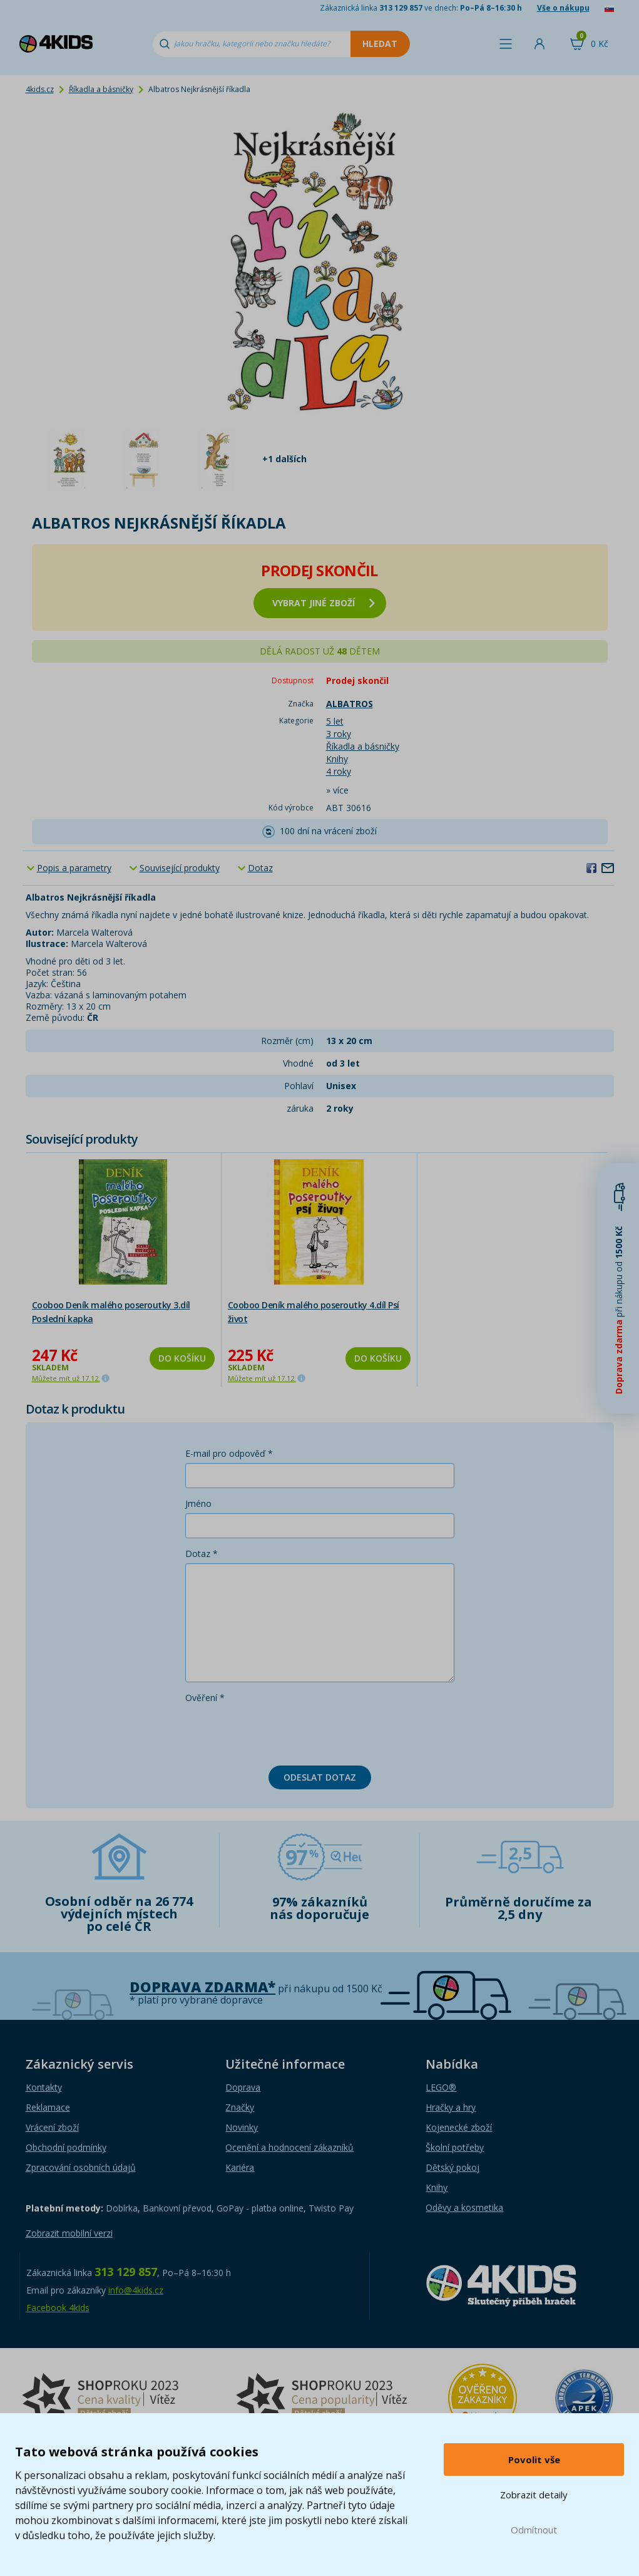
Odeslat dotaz (320, 1777)
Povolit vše (534, 2459)
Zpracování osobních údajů (81, 2167)
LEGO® (441, 2087)
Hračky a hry (451, 2107)
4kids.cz (40, 89)
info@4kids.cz (135, 2290)
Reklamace (48, 2107)
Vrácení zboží (52, 2127)
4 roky (338, 771)
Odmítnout (534, 2529)
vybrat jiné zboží (323, 603)
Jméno (198, 1503)
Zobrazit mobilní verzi (69, 2233)
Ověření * (205, 1698)
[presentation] (280, 1731)
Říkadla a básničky (101, 89)
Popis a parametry (74, 868)
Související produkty (180, 868)
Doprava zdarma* (202, 1987)
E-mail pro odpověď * (229, 1453)
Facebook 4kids (57, 2308)
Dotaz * (201, 1554)
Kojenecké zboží (459, 2127)
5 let (335, 721)
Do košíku (182, 1358)
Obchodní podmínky (66, 2147)
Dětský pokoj (452, 2167)
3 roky (338, 734)
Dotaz (260, 868)
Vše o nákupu (563, 8)
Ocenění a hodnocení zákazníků (289, 2147)
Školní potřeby (455, 2147)
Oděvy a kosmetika (464, 2207)
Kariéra (239, 2167)
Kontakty (44, 2087)
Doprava (242, 2087)
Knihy (337, 759)
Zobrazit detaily (534, 2494)
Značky (239, 2107)
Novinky (241, 2127)
